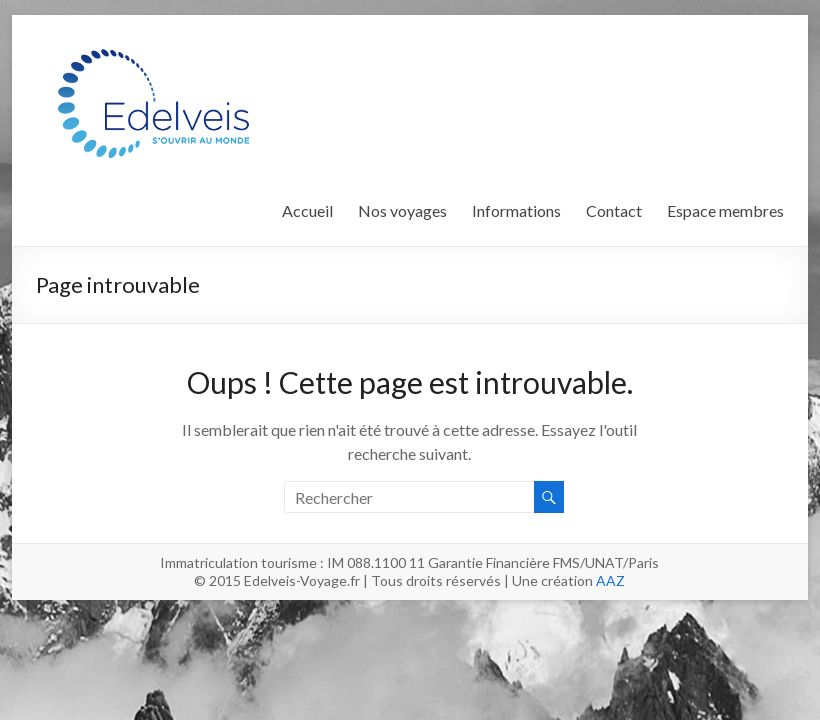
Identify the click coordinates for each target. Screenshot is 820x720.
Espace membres (725, 210)
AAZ (610, 580)
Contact (614, 210)
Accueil (307, 210)
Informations (516, 210)
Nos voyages (402, 210)
